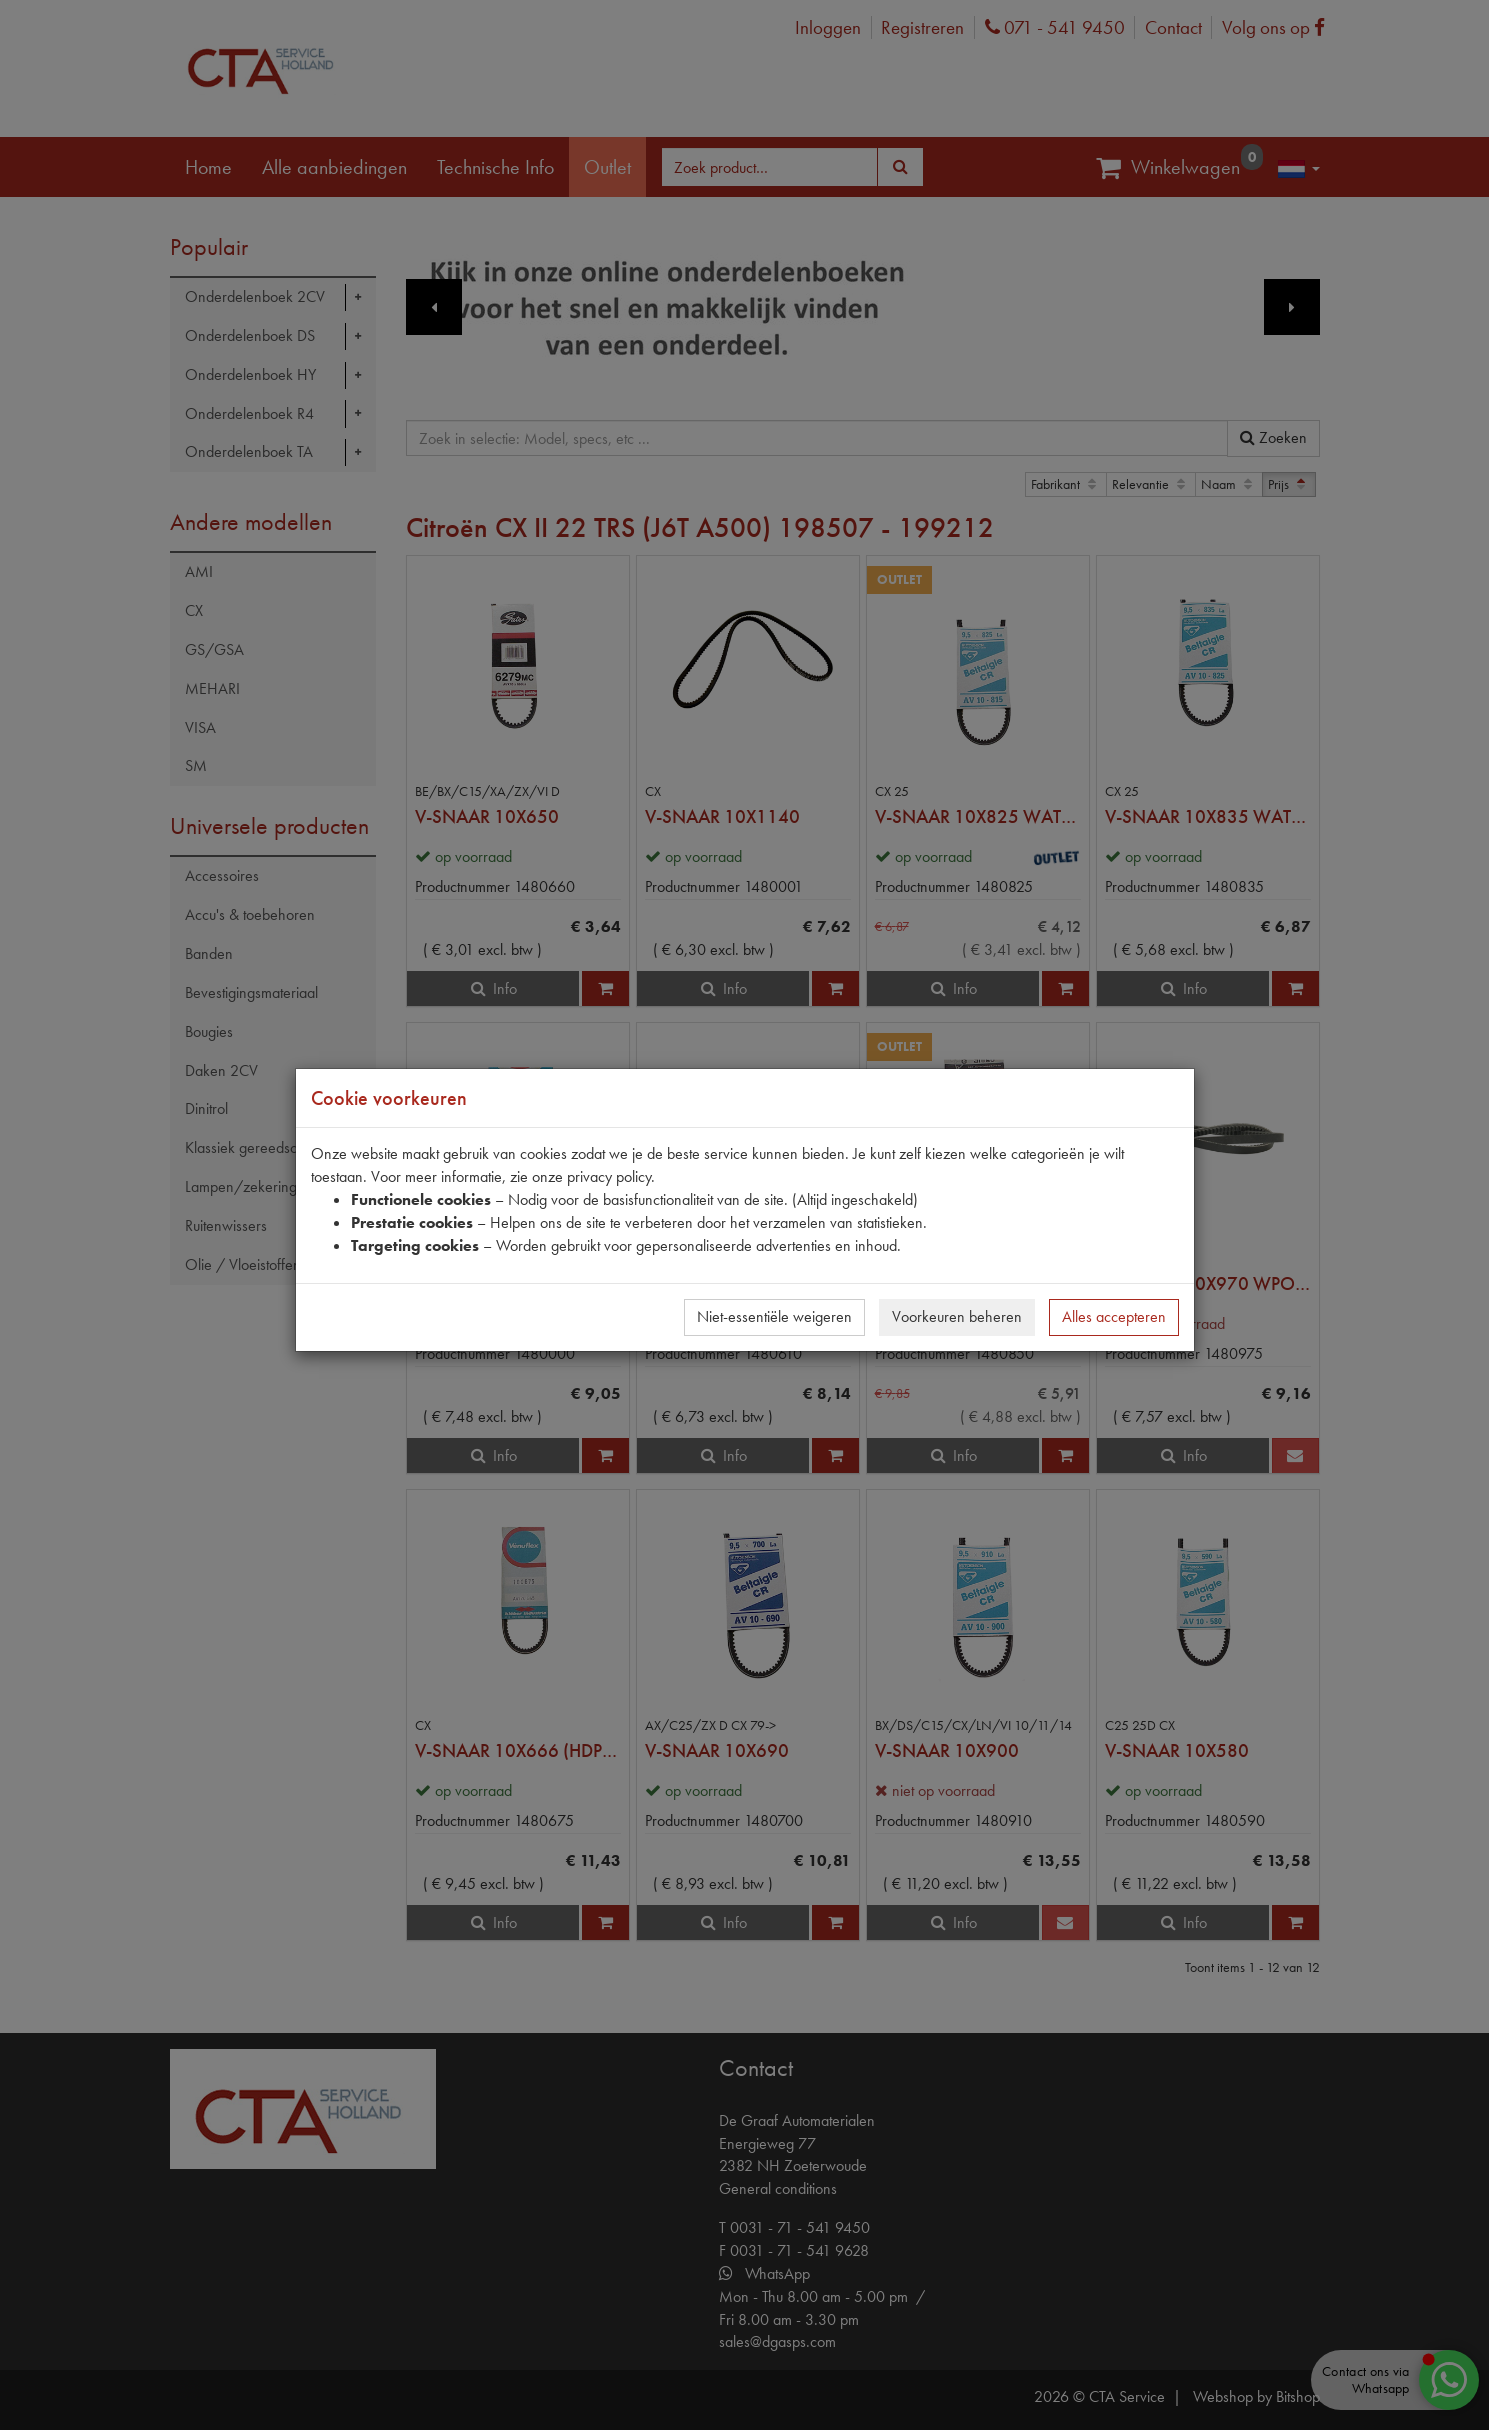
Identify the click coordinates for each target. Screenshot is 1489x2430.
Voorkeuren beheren (957, 1316)
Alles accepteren (1114, 1316)
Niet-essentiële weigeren (774, 1316)
